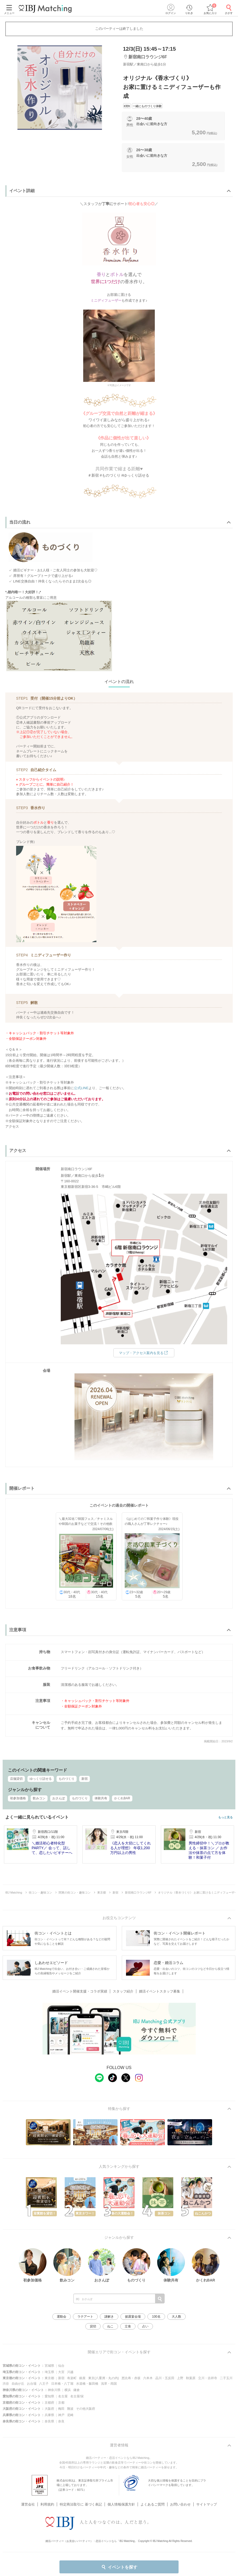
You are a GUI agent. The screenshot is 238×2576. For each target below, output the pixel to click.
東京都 (49, 2378)
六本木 (148, 2378)
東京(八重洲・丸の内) (103, 2378)
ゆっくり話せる (41, 1779)
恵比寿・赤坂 (131, 2378)
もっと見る (225, 1817)
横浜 (67, 2390)
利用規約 (47, 2497)
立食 (128, 2326)
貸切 (93, 2326)
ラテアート (85, 2316)
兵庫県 (49, 2415)
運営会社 (28, 2497)
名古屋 (63, 2396)
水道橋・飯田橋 (87, 2383)
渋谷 (6, 2383)
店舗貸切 (16, 1779)
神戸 (61, 2415)
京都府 (49, 2402)
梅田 (61, 2409)
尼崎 (70, 2415)
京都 (61, 2402)
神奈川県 (54, 2390)
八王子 (44, 2383)
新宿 (84, 1779)
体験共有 (101, 1798)
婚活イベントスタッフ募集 (159, 1991)
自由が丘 (18, 2383)
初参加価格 (18, 1798)
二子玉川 (226, 2378)
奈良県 (49, 2421)
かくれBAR (122, 1798)
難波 (70, 2409)
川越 (70, 2372)
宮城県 (49, 2366)
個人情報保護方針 (121, 2497)
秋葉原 (190, 2378)
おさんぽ (58, 1798)
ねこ (110, 2326)
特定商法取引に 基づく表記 (81, 2497)
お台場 (31, 2383)
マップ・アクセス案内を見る (144, 1352)
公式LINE (81, 1088)
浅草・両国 (109, 2383)
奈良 (61, 2421)
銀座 (82, 2378)
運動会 (61, 2316)
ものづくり (66, 1779)
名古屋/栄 (77, 2396)
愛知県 (49, 2396)
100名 (156, 2316)
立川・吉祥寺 (207, 2378)
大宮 (61, 2372)
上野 (180, 2378)
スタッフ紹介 (123, 1991)
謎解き (109, 2316)
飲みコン (39, 1798)
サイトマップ (206, 2497)
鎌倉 (76, 2390)
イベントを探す (119, 2567)
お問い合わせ (180, 2497)
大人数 (176, 2316)
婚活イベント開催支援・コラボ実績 (79, 1991)
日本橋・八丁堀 (62, 2383)
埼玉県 (49, 2372)
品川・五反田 (164, 2378)
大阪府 (49, 2409)
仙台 (61, 2366)
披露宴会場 (133, 2316)
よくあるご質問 (153, 2497)
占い (145, 2326)
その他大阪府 (85, 2409)
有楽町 (72, 2378)
